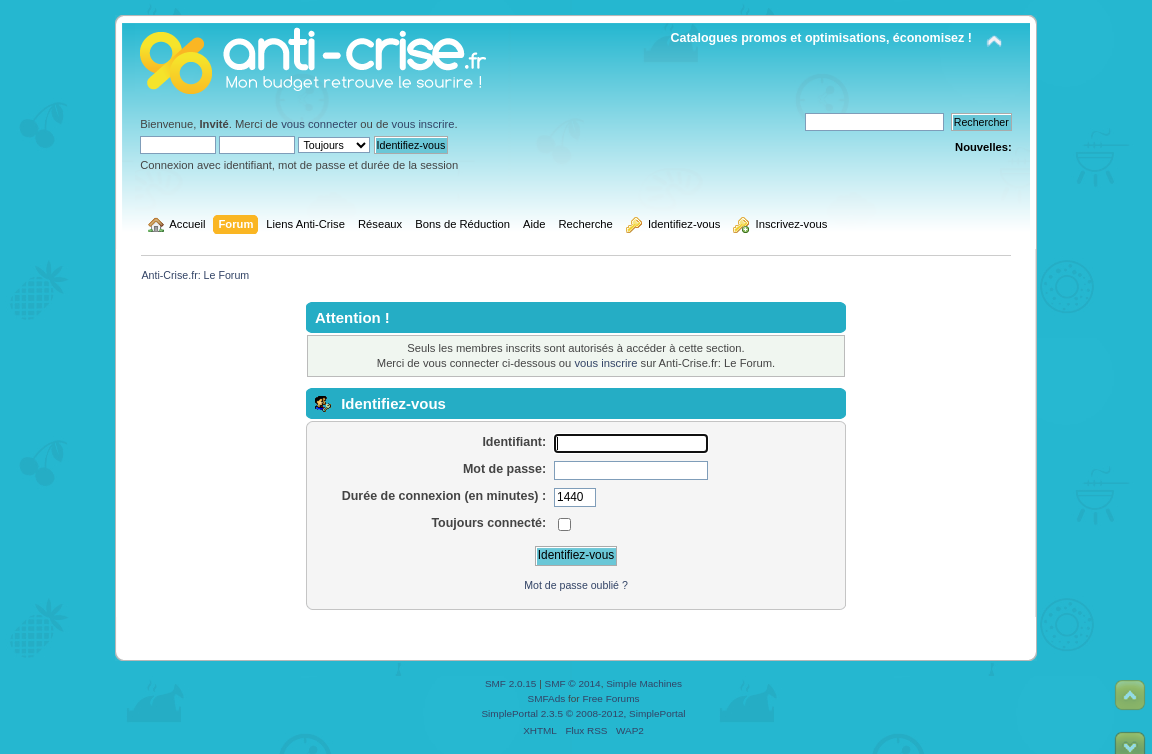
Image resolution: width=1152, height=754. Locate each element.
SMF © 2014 (573, 683)
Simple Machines (644, 683)
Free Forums (610, 698)
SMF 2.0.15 (511, 683)
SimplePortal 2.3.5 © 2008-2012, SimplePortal (583, 713)
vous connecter (319, 124)
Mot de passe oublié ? (576, 585)
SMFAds (547, 698)
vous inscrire (423, 124)
